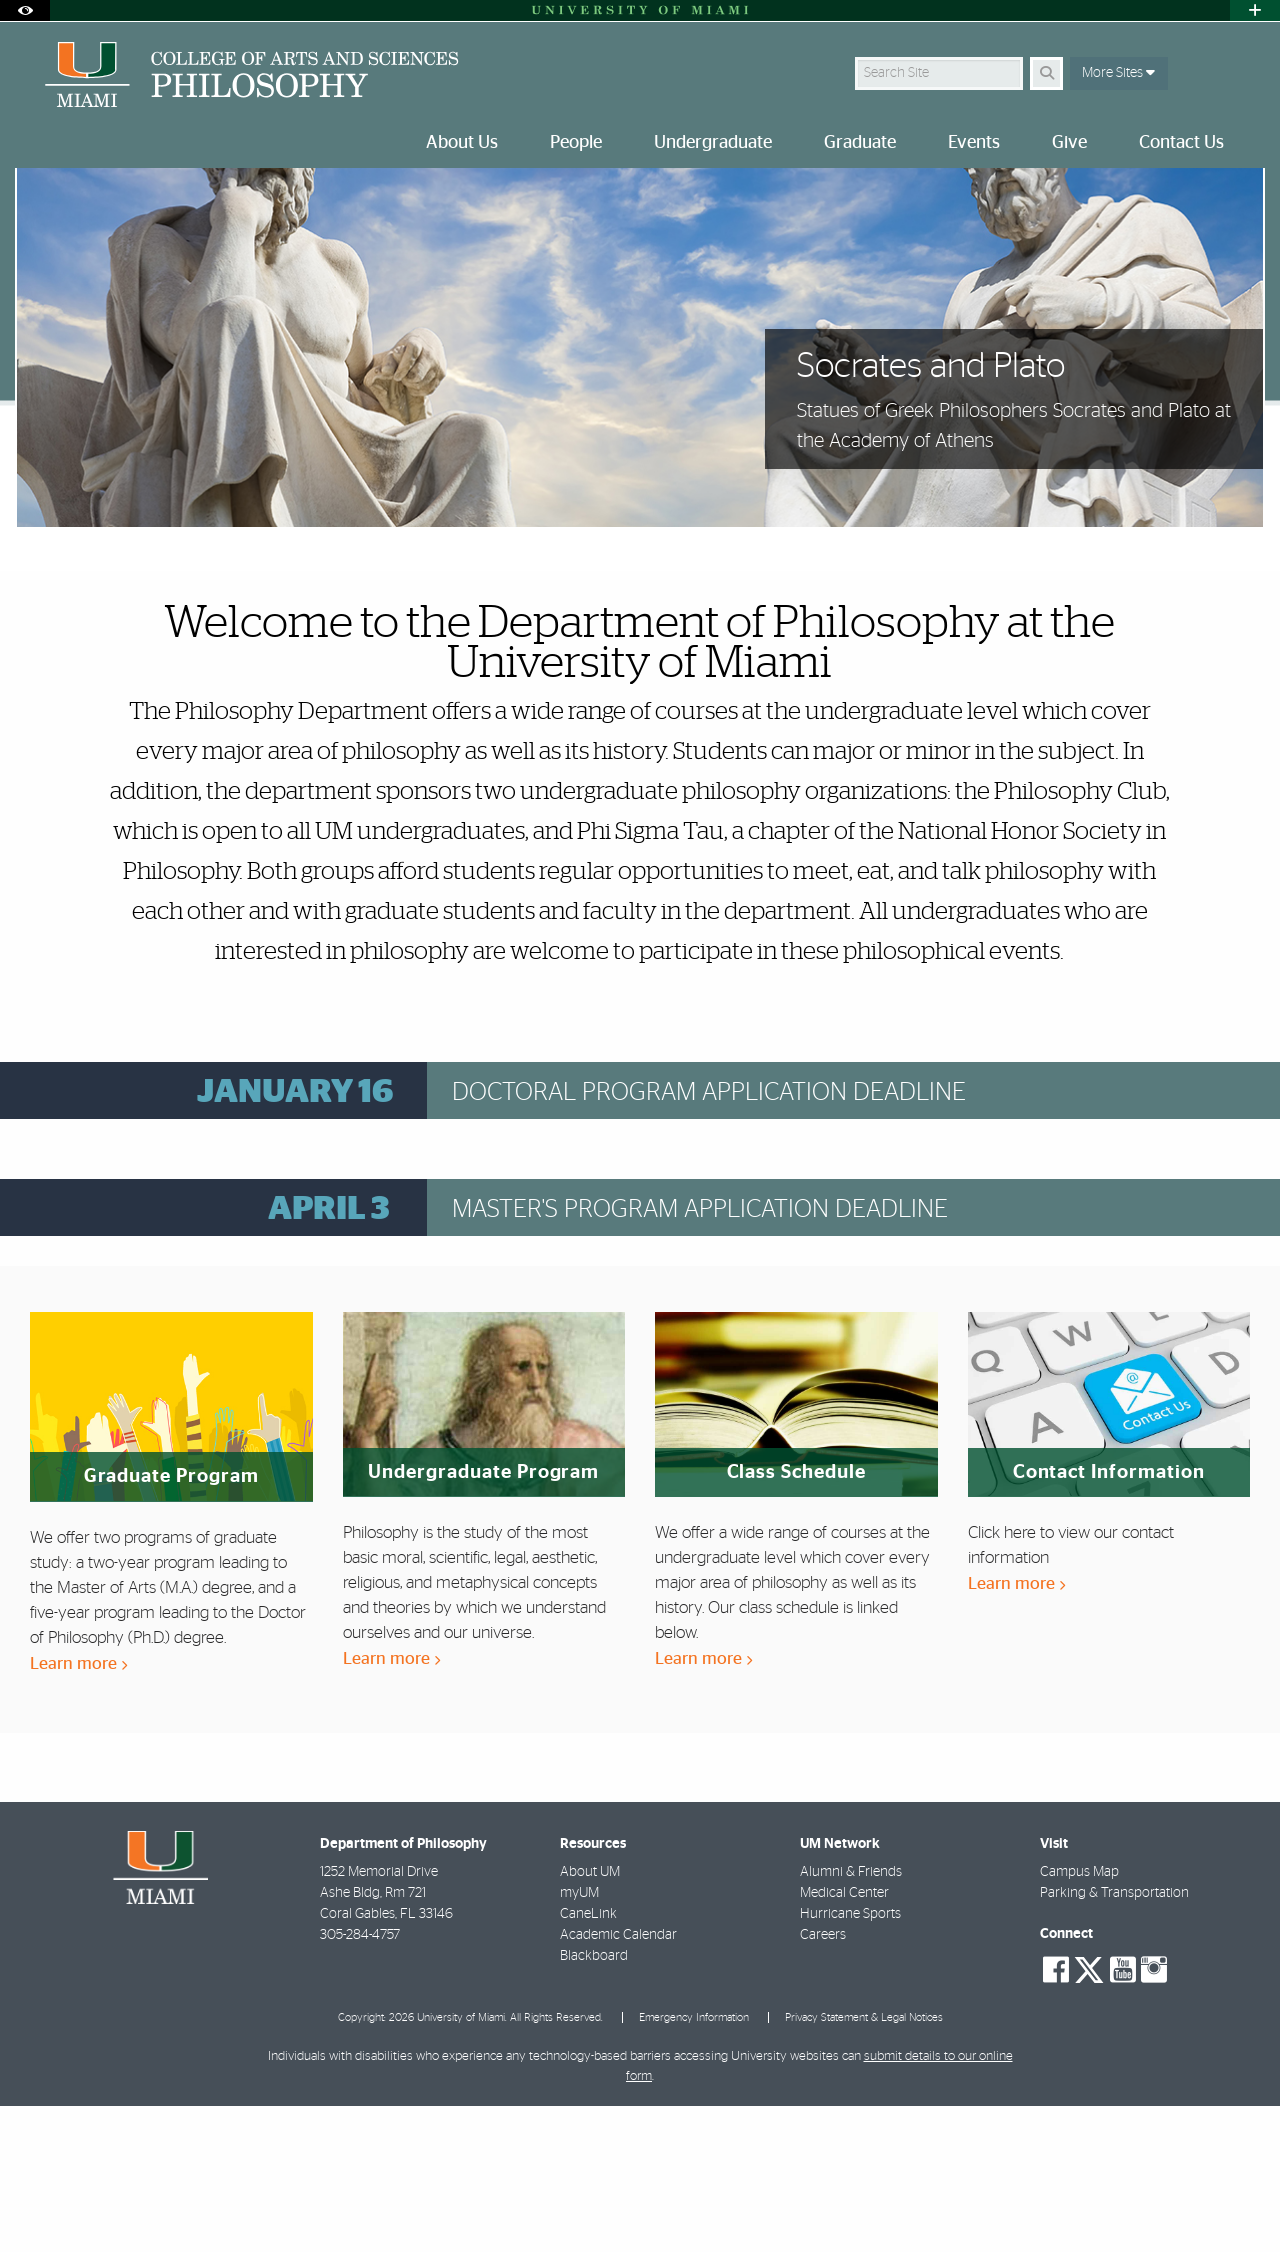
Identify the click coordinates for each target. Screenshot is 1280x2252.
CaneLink (588, 2060)
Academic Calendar (618, 2081)
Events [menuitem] (974, 143)
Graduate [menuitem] (860, 143)
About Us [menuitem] (462, 143)
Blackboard (594, 2102)
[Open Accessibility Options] (25, 10)
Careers (823, 2081)
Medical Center (844, 2039)
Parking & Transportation (1114, 2039)
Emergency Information (694, 2163)
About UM (590, 2018)
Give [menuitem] (1069, 143)
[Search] (1046, 73)
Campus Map (1079, 2018)
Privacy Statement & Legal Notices (864, 2163)
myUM (579, 2039)
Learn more (78, 1809)
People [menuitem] (576, 143)
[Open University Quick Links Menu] (1255, 10)
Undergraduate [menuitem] (713, 143)
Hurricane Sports (850, 2060)
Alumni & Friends (851, 2018)
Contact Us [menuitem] (1181, 143)
